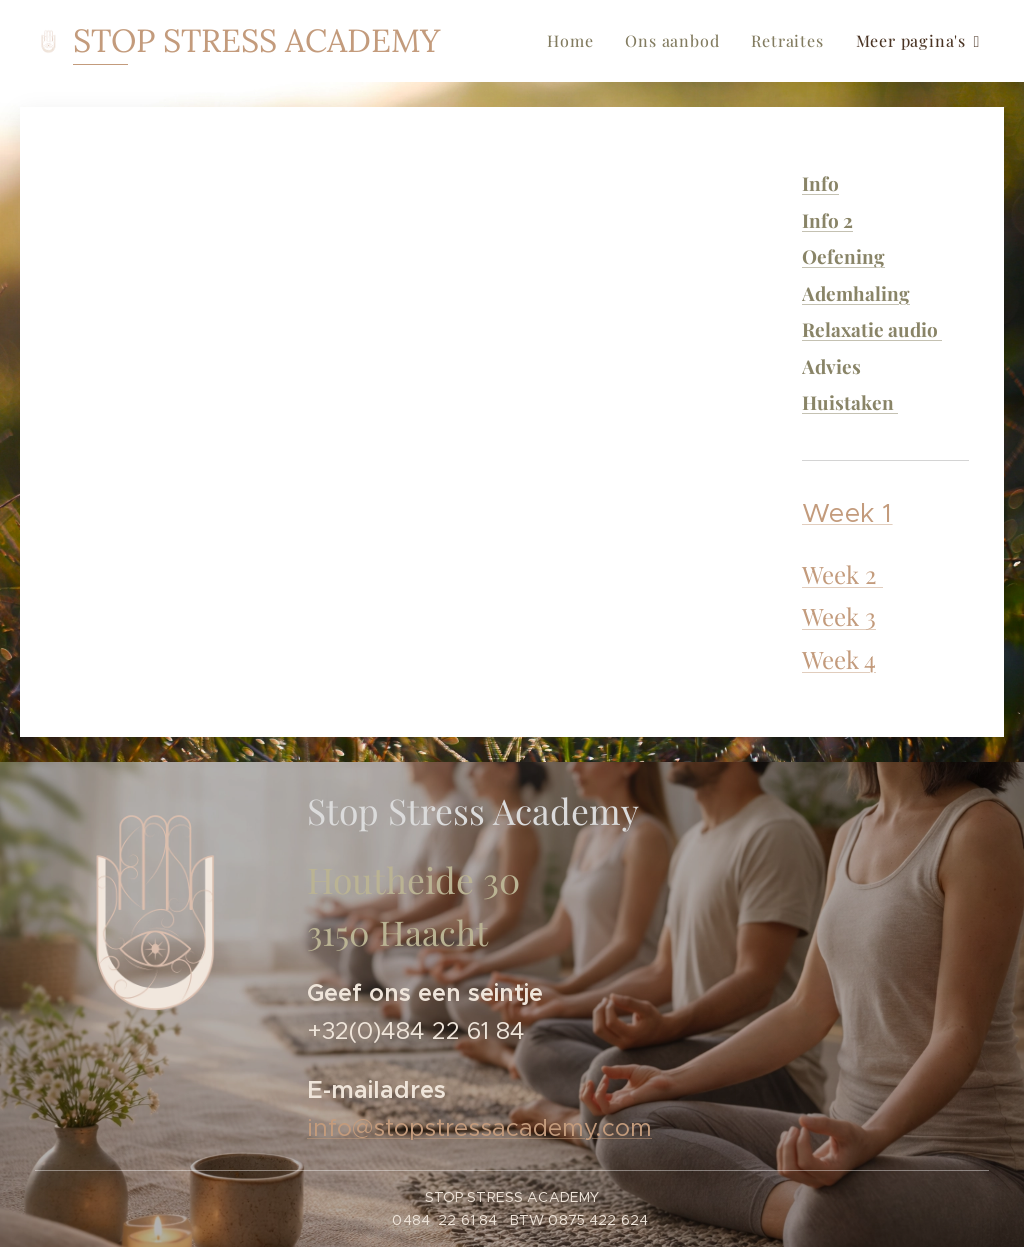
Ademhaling (856, 293)
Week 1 (847, 513)
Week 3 (839, 616)
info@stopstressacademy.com (479, 1129)
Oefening (843, 256)
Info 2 (827, 220)
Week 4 (839, 659)
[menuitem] (575, 41)
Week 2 (842, 574)
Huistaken (850, 402)
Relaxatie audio (872, 329)
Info (820, 183)
